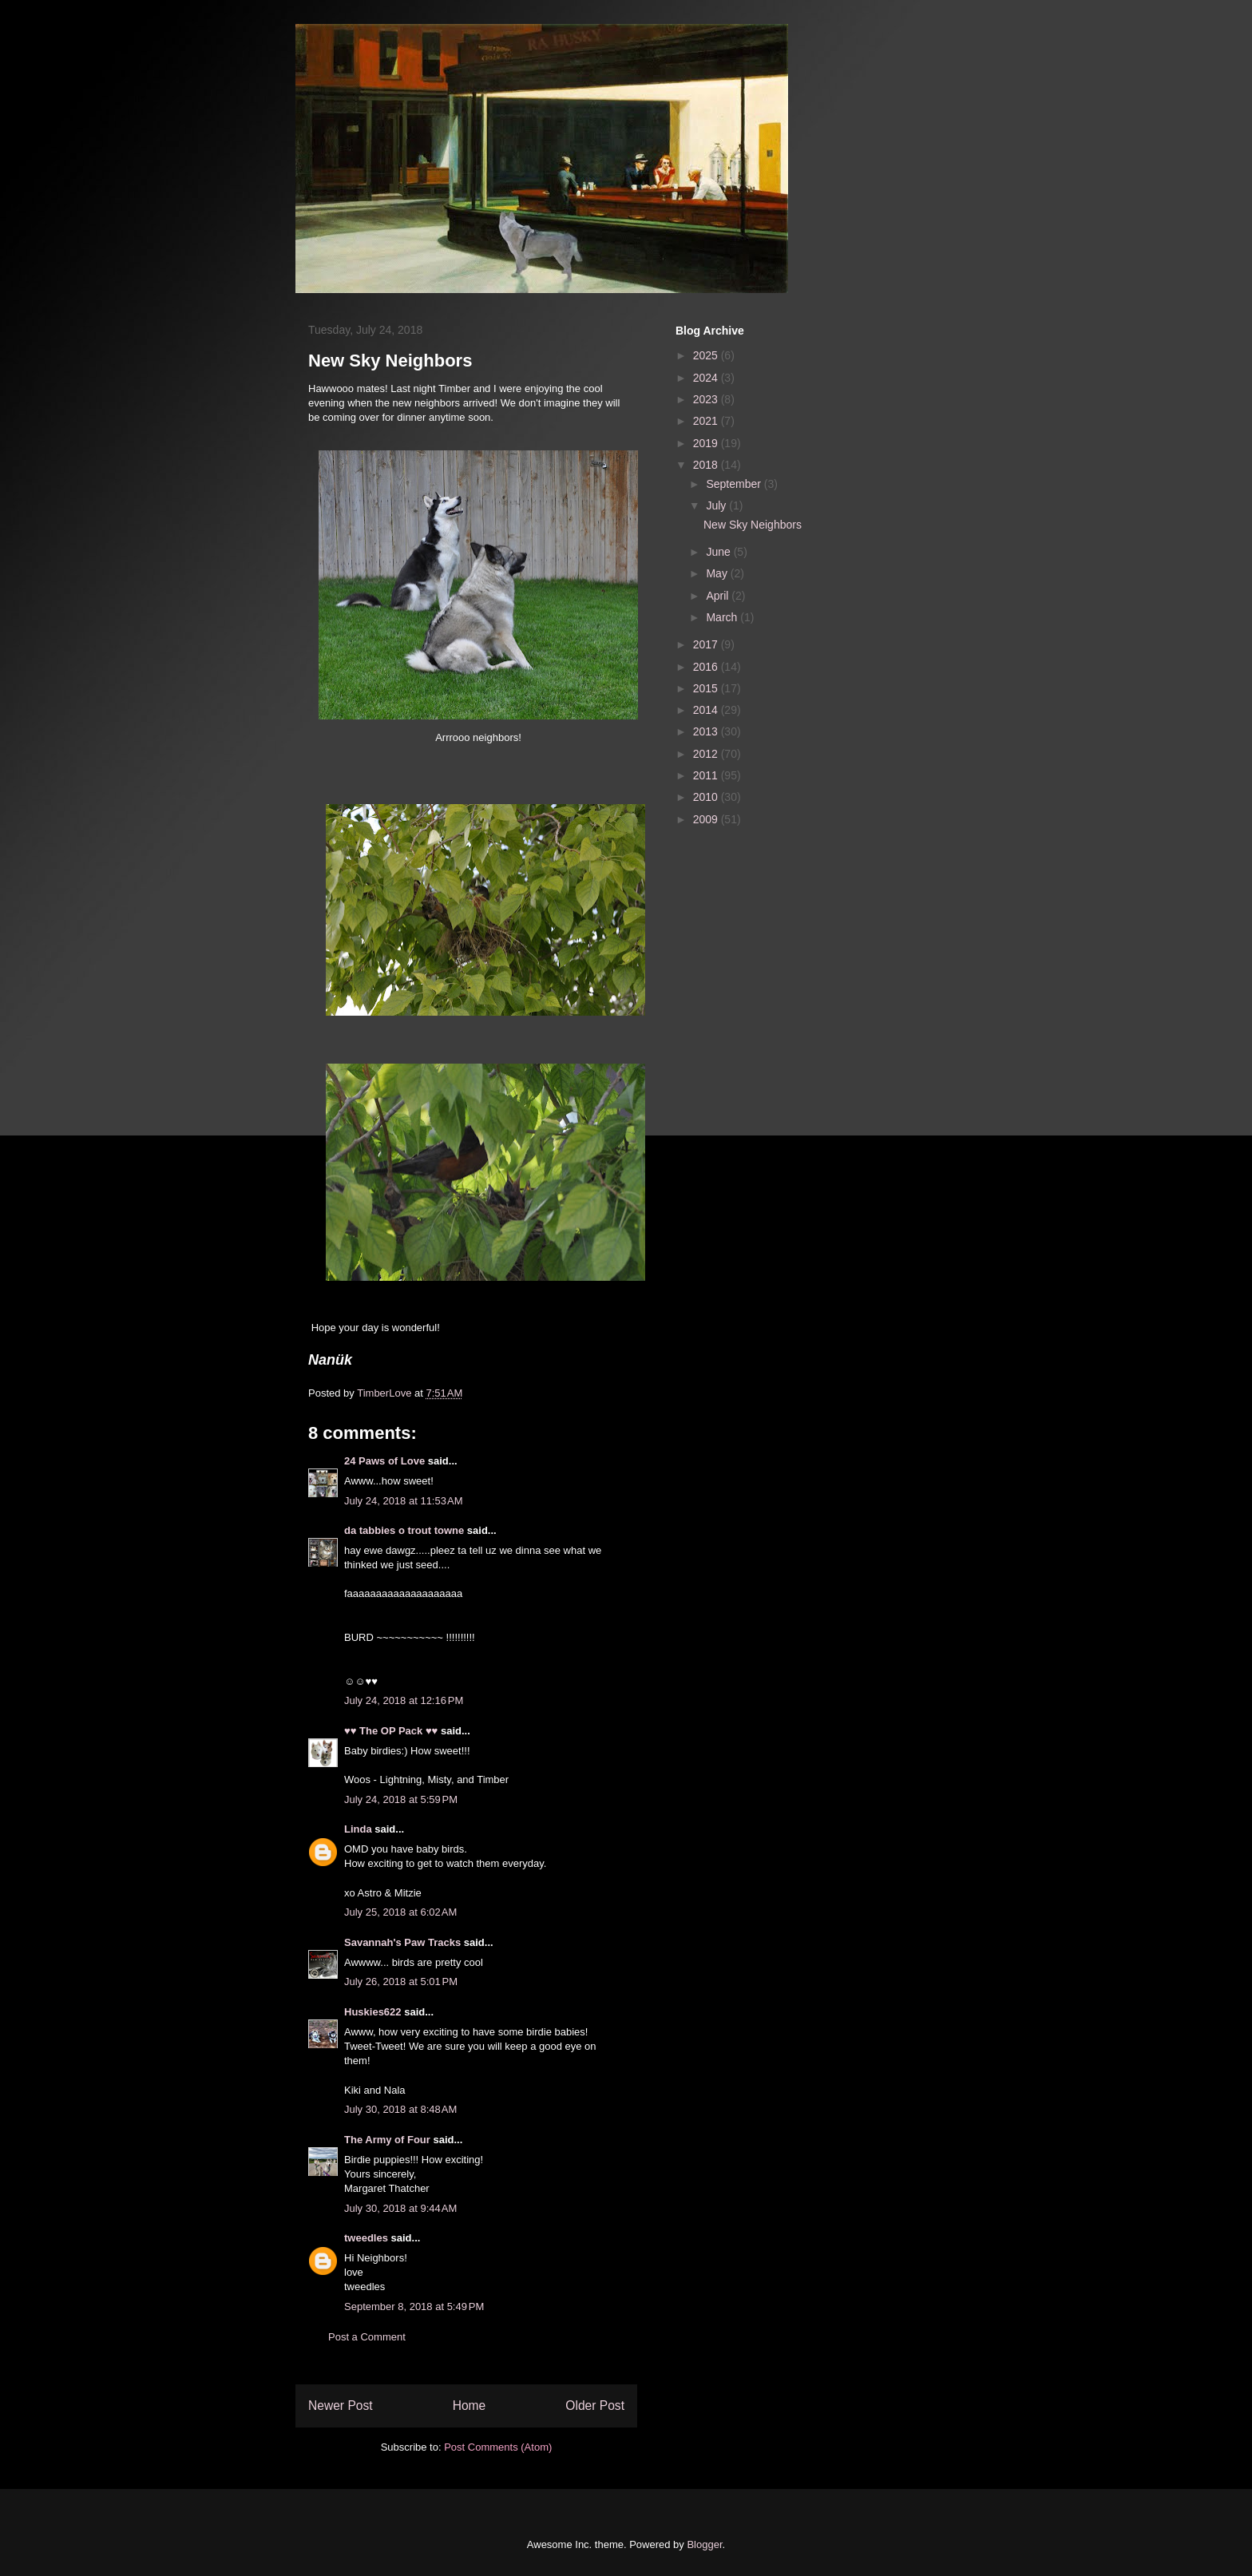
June (719, 551)
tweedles (366, 2238)
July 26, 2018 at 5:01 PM (401, 1981)
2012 (707, 753)
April (718, 595)
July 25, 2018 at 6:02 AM (400, 1912)
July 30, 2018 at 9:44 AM (400, 2208)
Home (469, 2405)
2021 (707, 420)
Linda (358, 1829)
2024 (707, 377)
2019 (707, 443)
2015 (707, 688)
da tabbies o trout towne (404, 1530)
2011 (707, 775)
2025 (707, 355)
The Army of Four (387, 2140)
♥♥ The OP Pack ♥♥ (391, 1731)
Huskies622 (373, 2012)
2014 (707, 709)
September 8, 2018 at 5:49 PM (414, 2306)
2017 (707, 644)
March (723, 617)
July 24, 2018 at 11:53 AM (403, 1501)
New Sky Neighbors (752, 524)
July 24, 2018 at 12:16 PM (403, 1700)
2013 (707, 731)
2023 (707, 399)
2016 (707, 666)
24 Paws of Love (384, 1461)
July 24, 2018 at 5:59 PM (401, 1799)
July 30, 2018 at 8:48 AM (400, 2109)
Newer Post (340, 2405)
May (718, 573)
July (717, 505)
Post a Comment (367, 2337)
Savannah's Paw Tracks (402, 1942)
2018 (707, 464)
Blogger (704, 2544)
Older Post (594, 2405)
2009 (707, 819)
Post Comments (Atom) (498, 2447)
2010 (707, 797)
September (734, 484)
